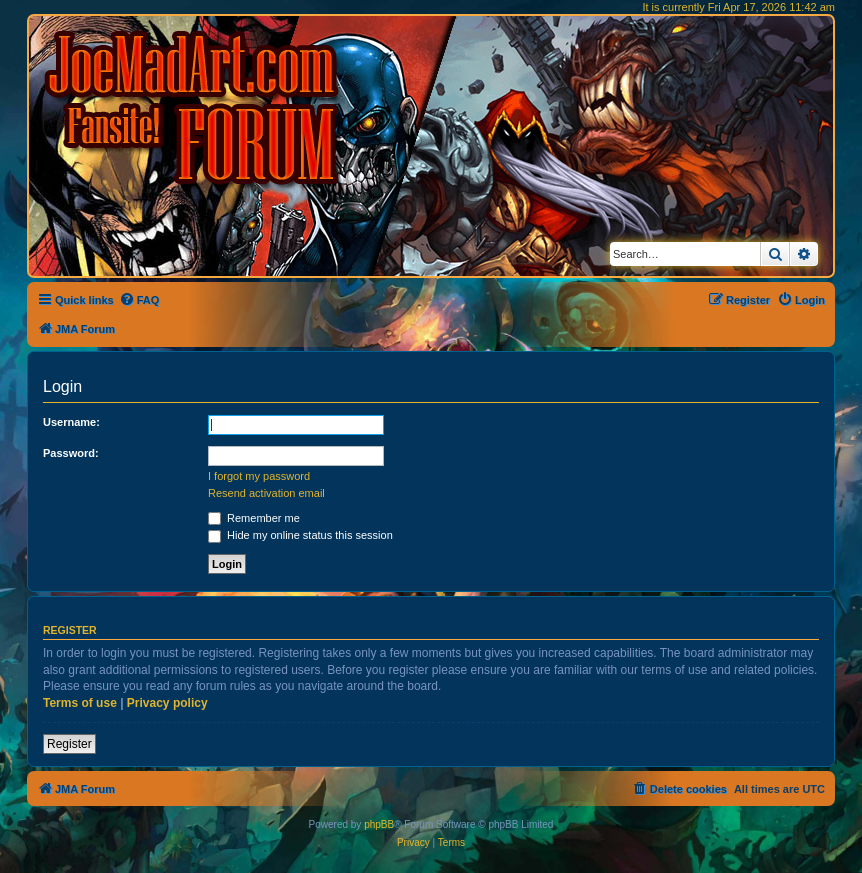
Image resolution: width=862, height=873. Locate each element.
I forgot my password (259, 476)
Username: (71, 422)
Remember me (254, 518)
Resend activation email (266, 493)
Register (69, 744)
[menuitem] (139, 300)
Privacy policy (167, 703)
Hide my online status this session (300, 535)
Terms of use (80, 703)
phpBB (379, 824)
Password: (71, 453)
